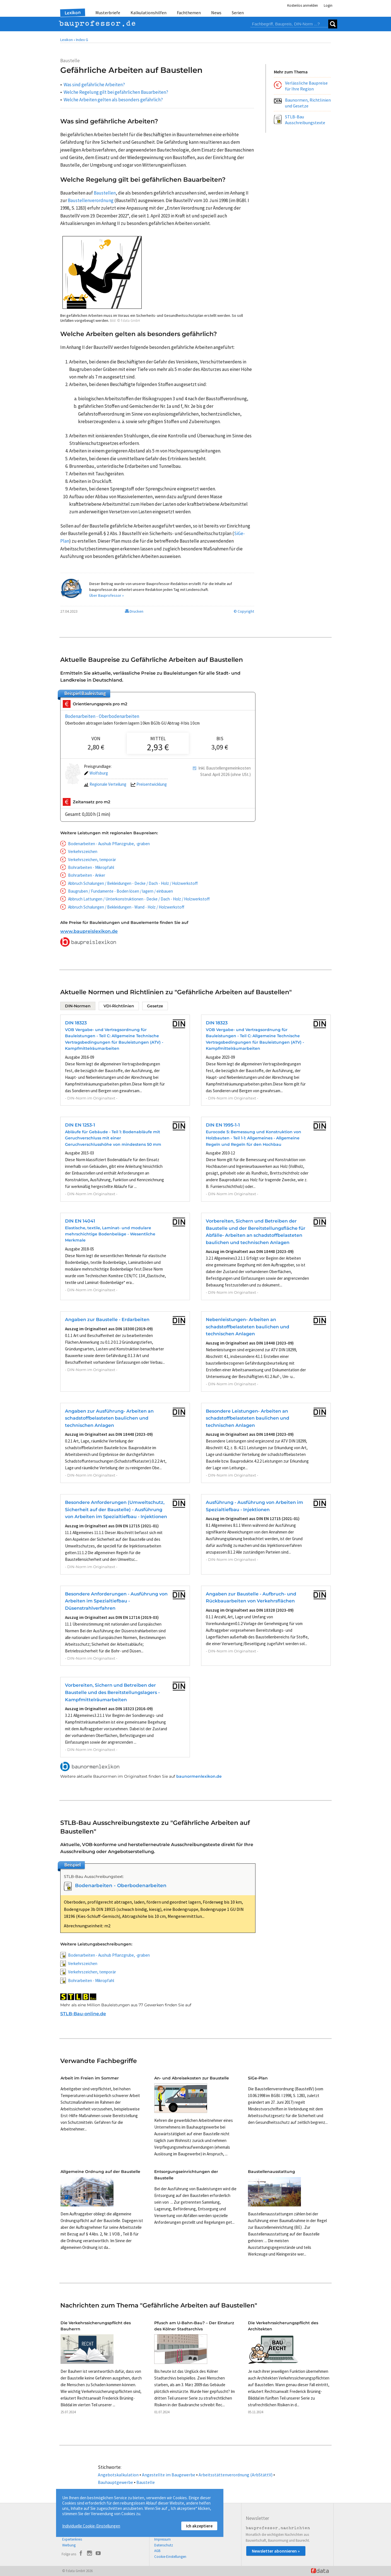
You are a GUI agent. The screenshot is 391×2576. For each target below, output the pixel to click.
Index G (82, 39)
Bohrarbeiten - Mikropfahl (91, 867)
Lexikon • (67, 39)
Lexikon (73, 12)
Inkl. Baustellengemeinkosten (224, 767)
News (216, 12)
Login (328, 5)
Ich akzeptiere (199, 2526)
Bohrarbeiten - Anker (86, 875)
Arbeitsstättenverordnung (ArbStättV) (235, 2474)
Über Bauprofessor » (106, 595)
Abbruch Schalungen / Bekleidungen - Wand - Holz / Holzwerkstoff (126, 907)
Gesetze (155, 1005)
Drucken (134, 611)
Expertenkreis (72, 2539)
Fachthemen (189, 12)
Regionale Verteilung (105, 784)
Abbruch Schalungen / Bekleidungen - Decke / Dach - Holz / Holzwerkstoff (133, 883)
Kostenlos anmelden (302, 5)
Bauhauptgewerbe (115, 2482)
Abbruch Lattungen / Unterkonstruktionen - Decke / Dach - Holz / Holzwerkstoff (139, 899)
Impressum (162, 2539)
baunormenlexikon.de (199, 1776)
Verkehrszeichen (82, 851)
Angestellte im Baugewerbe (168, 2474)
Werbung (69, 2545)
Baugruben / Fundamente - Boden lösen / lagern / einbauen (120, 891)
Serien (238, 12)
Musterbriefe (107, 12)
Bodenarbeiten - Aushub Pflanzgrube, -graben (109, 843)
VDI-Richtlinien (118, 1005)
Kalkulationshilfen (148, 12)
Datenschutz (163, 2545)
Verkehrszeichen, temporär (92, 859)
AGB (157, 2550)
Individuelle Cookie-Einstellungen (91, 2526)
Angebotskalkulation (118, 2474)
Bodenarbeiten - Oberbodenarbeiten (102, 716)
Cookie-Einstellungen (170, 2556)
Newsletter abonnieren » (276, 2551)
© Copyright (244, 611)
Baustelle (145, 2482)
